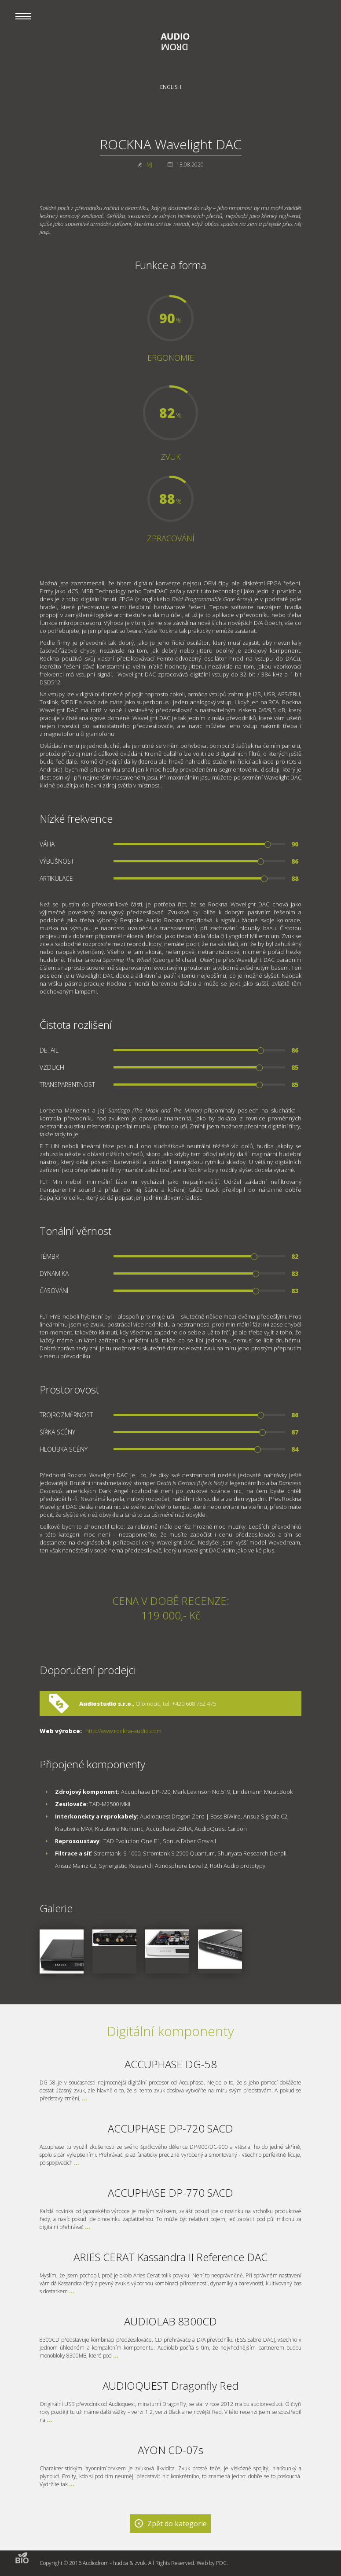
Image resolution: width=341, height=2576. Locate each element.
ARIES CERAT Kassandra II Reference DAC (170, 2257)
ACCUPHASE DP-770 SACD (170, 2192)
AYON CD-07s (170, 2450)
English (170, 87)
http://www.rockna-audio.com (123, 1731)
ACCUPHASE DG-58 (171, 2064)
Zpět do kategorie (177, 2523)
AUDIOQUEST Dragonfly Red (170, 2385)
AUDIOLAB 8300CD (170, 2321)
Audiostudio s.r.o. (106, 1703)
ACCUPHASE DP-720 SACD (170, 2128)
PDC (221, 2563)
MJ (149, 164)
